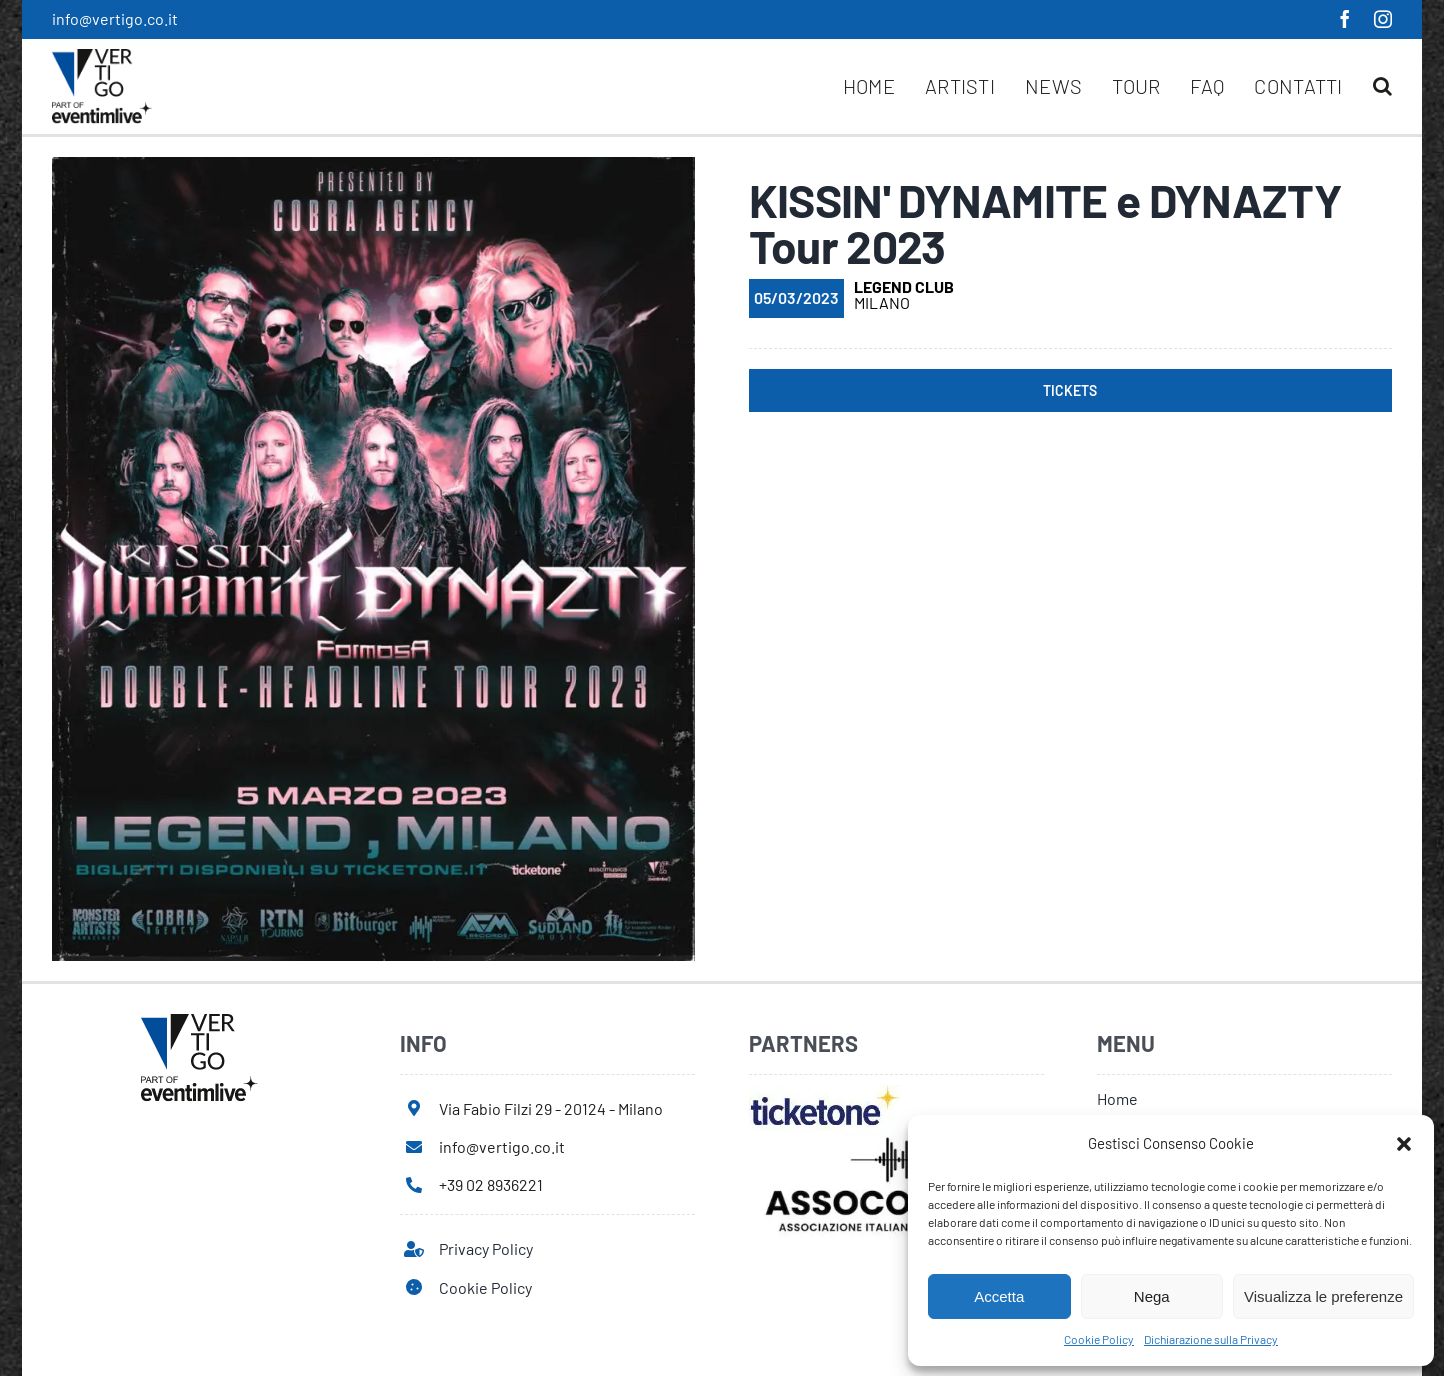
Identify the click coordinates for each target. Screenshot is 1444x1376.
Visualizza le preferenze (1323, 1296)
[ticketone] (824, 1092)
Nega (1152, 1296)
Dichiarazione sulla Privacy (1211, 1339)
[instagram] (1383, 19)
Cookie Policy (1099, 1339)
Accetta (999, 1296)
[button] (1404, 1144)
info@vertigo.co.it (115, 18)
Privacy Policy (486, 1248)
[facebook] (1345, 19)
